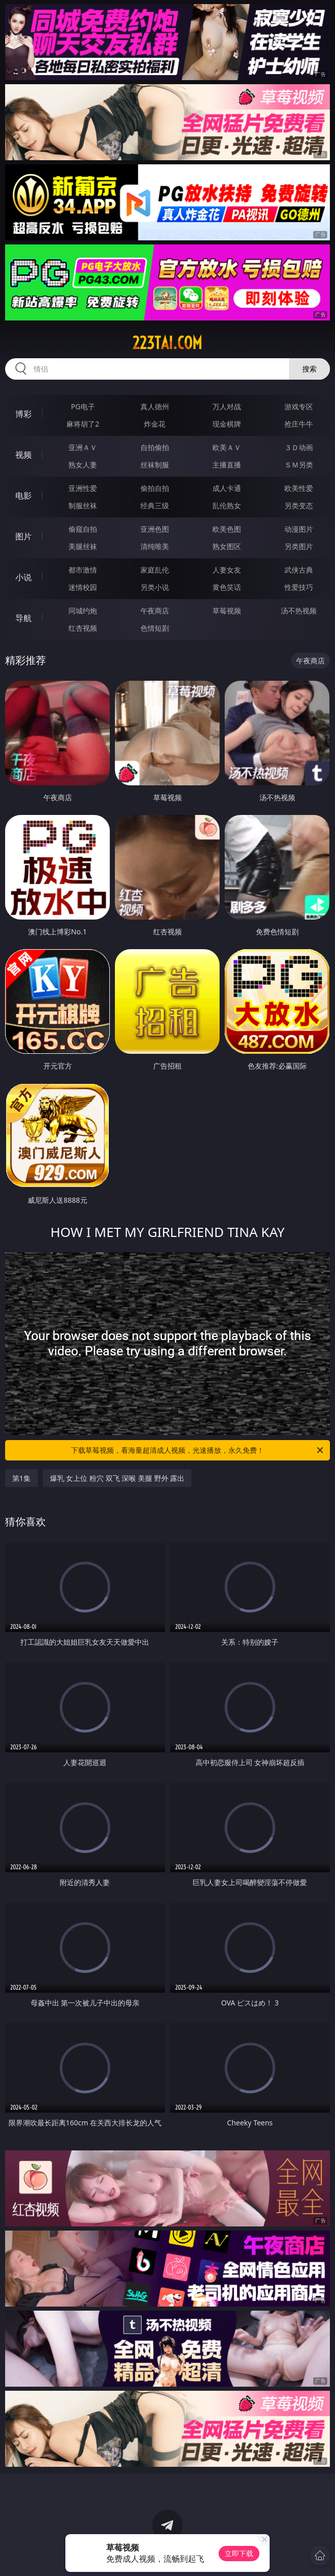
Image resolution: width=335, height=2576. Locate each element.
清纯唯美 (154, 546)
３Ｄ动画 (298, 447)
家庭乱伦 (154, 570)
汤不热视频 (299, 610)
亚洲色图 (154, 529)
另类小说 (154, 587)
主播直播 (226, 464)
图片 (23, 536)
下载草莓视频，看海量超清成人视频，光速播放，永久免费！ (198, 1450)
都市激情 (82, 570)
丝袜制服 (154, 464)
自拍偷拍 (154, 447)
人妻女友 (226, 570)
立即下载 (239, 2553)
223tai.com (167, 343)
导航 (23, 618)
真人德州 (154, 406)
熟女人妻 (82, 464)
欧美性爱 (298, 488)
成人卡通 (226, 488)
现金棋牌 (226, 424)
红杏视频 (82, 628)
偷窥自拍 (82, 529)
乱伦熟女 (226, 505)
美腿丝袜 (82, 546)
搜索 (309, 369)
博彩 (23, 413)
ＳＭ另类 (298, 464)
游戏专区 (298, 406)
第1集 (21, 1478)
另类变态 (298, 505)
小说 (23, 577)
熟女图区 (226, 546)
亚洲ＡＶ (82, 447)
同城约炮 (82, 610)
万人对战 (226, 406)
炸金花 (154, 424)
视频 (23, 454)
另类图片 (298, 546)
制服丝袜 (82, 505)
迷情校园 (82, 587)
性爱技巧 (298, 587)
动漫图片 (298, 529)
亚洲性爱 (82, 488)
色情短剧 (154, 628)
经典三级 (154, 505)
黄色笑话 (226, 587)
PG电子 (83, 406)
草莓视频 (226, 610)
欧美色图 (226, 529)
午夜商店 (154, 610)
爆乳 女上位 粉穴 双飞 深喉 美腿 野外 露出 (117, 1478)
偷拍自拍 (154, 488)
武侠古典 (298, 570)
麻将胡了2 (82, 424)
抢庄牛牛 (298, 424)
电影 (23, 495)
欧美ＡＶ (226, 447)
